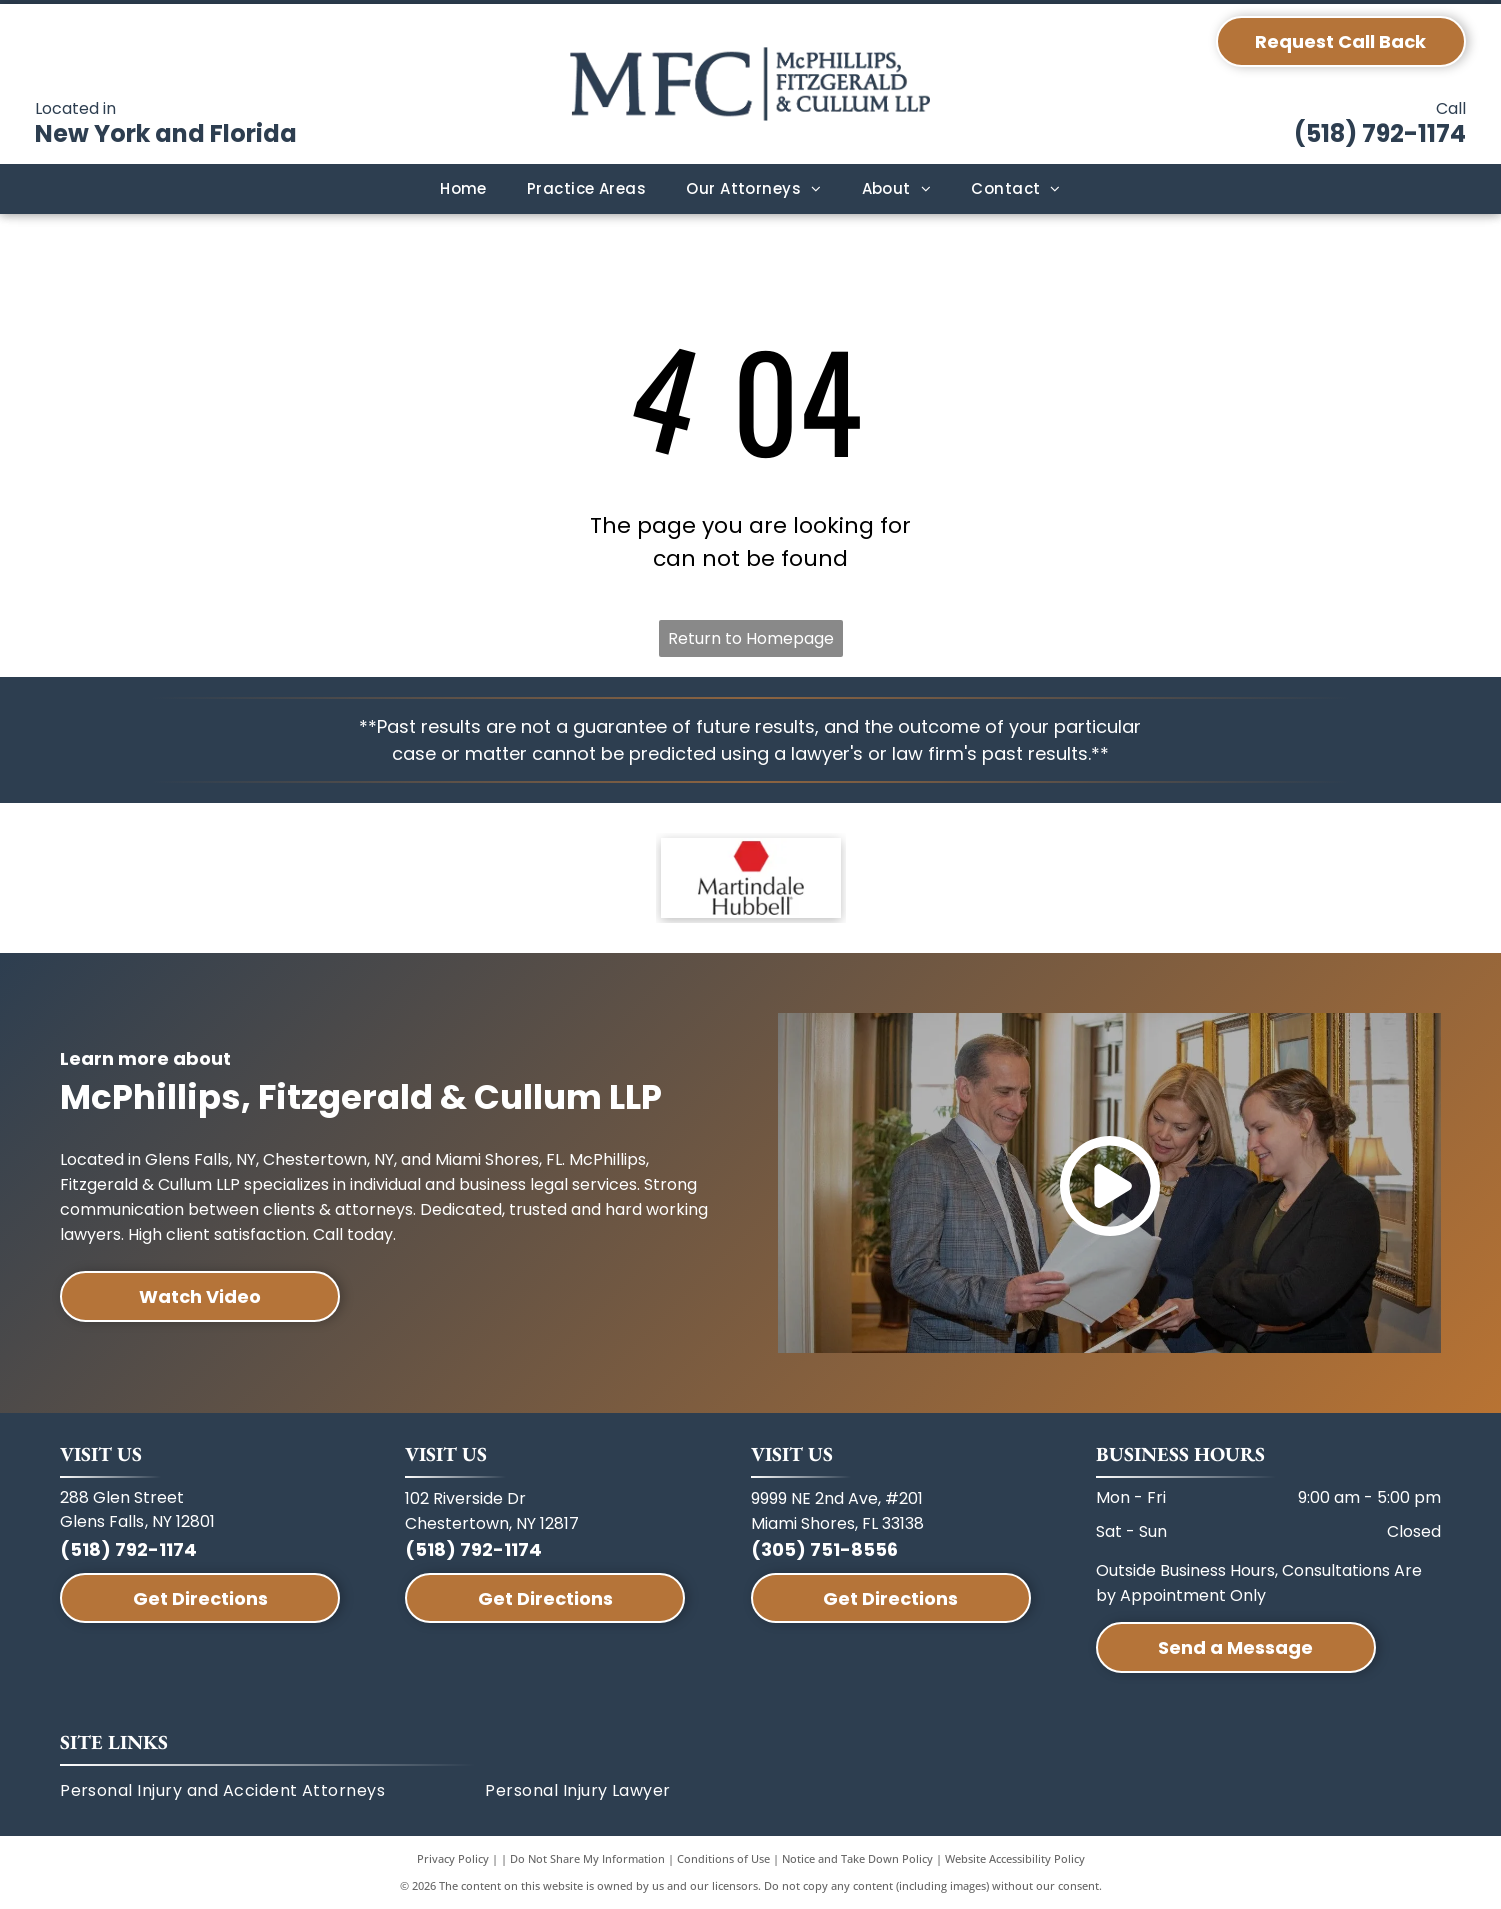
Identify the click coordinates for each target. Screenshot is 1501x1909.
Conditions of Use (723, 1858)
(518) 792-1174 (1380, 133)
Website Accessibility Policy (1015, 1858)
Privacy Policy (453, 1858)
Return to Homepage (751, 638)
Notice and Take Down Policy (857, 1858)
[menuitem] (463, 189)
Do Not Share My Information (587, 1858)
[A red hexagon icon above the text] (751, 878)
